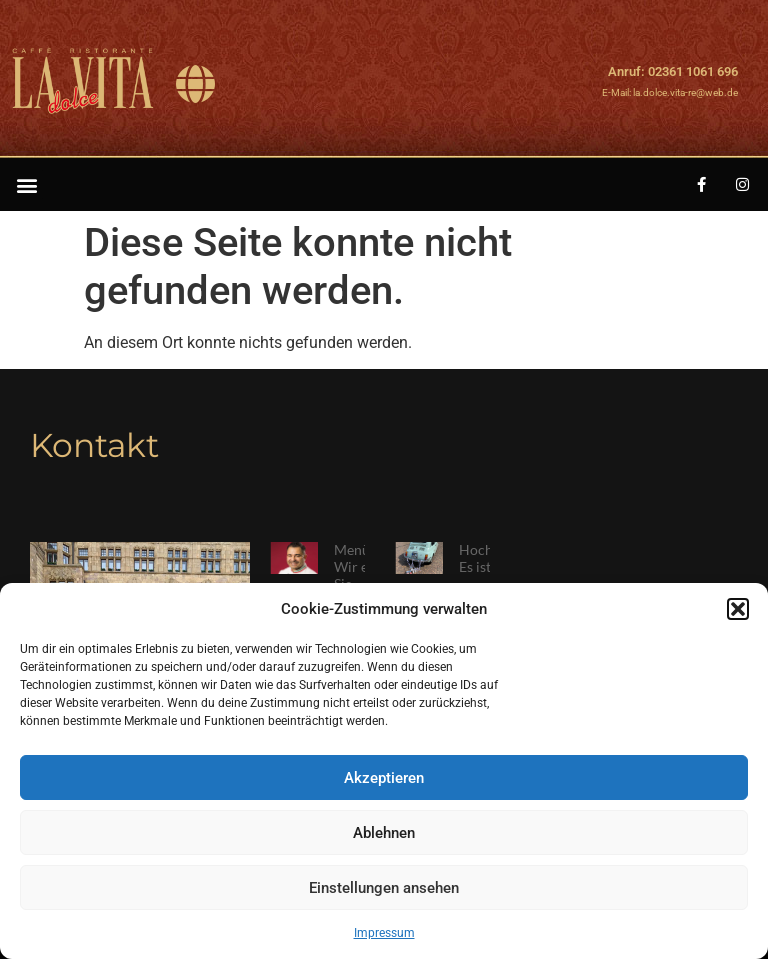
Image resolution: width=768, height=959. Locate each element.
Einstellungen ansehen (384, 888)
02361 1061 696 (693, 71)
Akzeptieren (384, 778)
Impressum (384, 933)
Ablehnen (384, 833)
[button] (738, 609)
